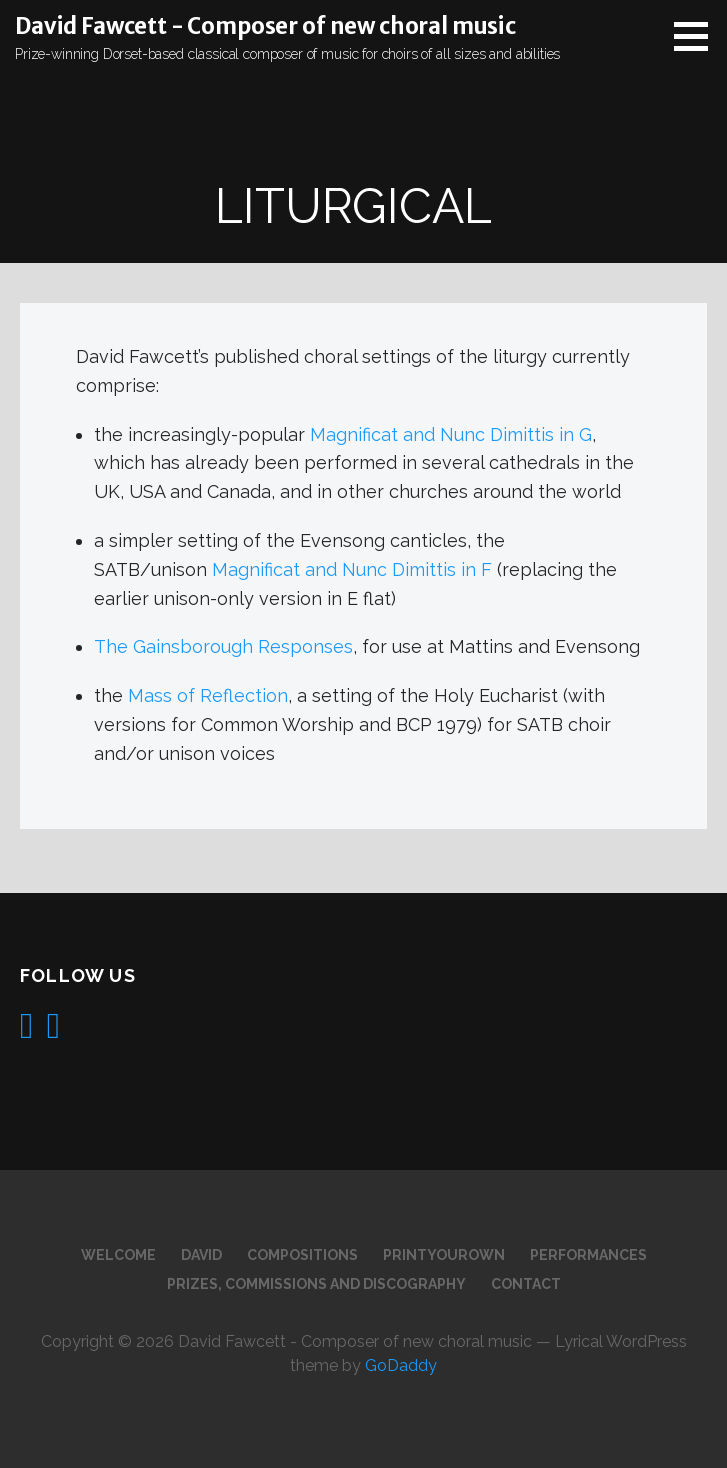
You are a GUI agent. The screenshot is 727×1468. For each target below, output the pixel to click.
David (201, 1255)
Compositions (302, 1255)
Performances (588, 1255)
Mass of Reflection (208, 695)
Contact (526, 1284)
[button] (698, 36)
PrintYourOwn (444, 1255)
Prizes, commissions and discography (316, 1284)
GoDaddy (401, 1365)
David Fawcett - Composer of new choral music (265, 26)
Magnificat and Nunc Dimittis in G (451, 434)
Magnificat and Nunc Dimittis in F (352, 569)
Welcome (118, 1255)
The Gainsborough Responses (223, 646)
